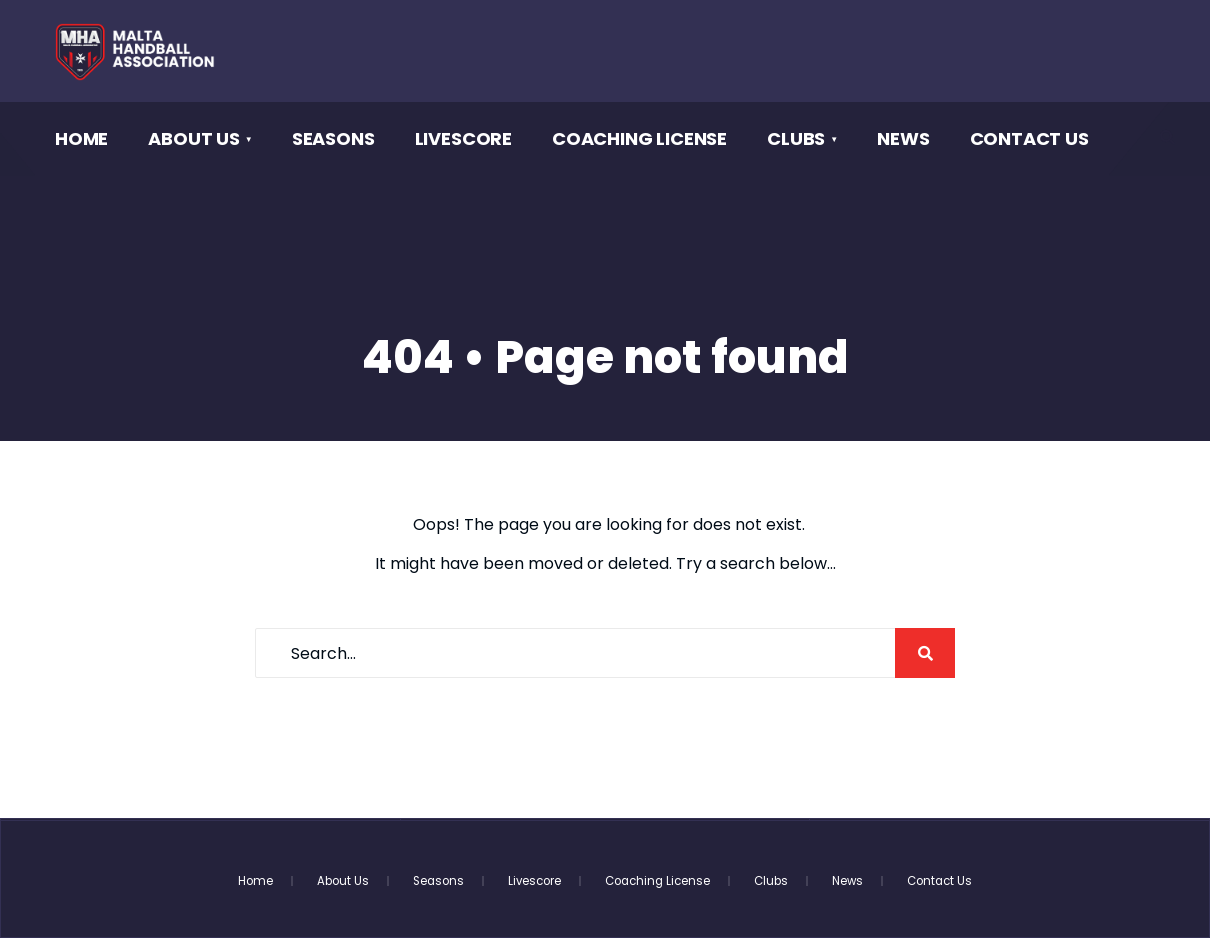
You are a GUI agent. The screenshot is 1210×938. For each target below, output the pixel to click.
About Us (194, 138)
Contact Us (1029, 138)
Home (81, 138)
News (903, 138)
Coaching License (639, 138)
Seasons (333, 138)
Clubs (796, 138)
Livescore (463, 138)
